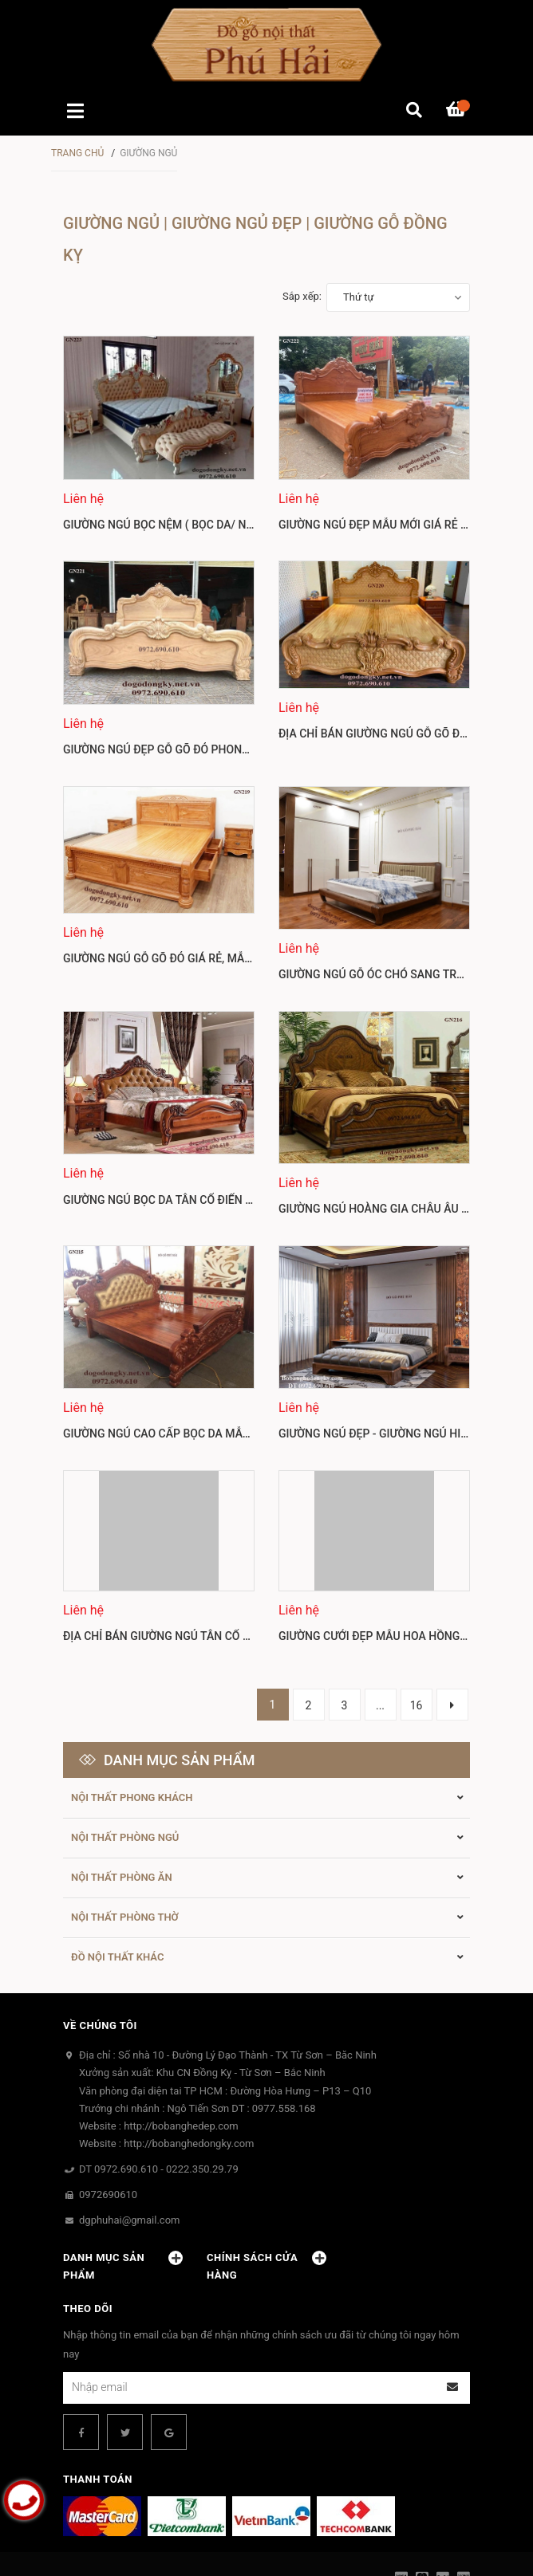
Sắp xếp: (302, 296)
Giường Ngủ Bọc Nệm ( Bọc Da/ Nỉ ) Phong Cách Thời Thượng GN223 (253, 524)
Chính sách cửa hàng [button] (266, 2188)
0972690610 (108, 2117)
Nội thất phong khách (132, 1720)
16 (416, 1628)
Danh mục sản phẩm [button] (123, 2188)
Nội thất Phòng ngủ (125, 1760)
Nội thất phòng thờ (125, 1840)
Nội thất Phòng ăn (121, 1800)
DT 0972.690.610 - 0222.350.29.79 (159, 2092)
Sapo (298, 2550)
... (380, 1628)
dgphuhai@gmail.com (129, 2143)
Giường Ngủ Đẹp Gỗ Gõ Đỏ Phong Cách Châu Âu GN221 (216, 749)
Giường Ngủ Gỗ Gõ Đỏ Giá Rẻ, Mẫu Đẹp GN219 (188, 952)
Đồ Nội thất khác (117, 1880)
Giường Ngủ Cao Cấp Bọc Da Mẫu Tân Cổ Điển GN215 (210, 1356)
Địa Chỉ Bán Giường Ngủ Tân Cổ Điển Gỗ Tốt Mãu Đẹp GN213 (230, 1558)
